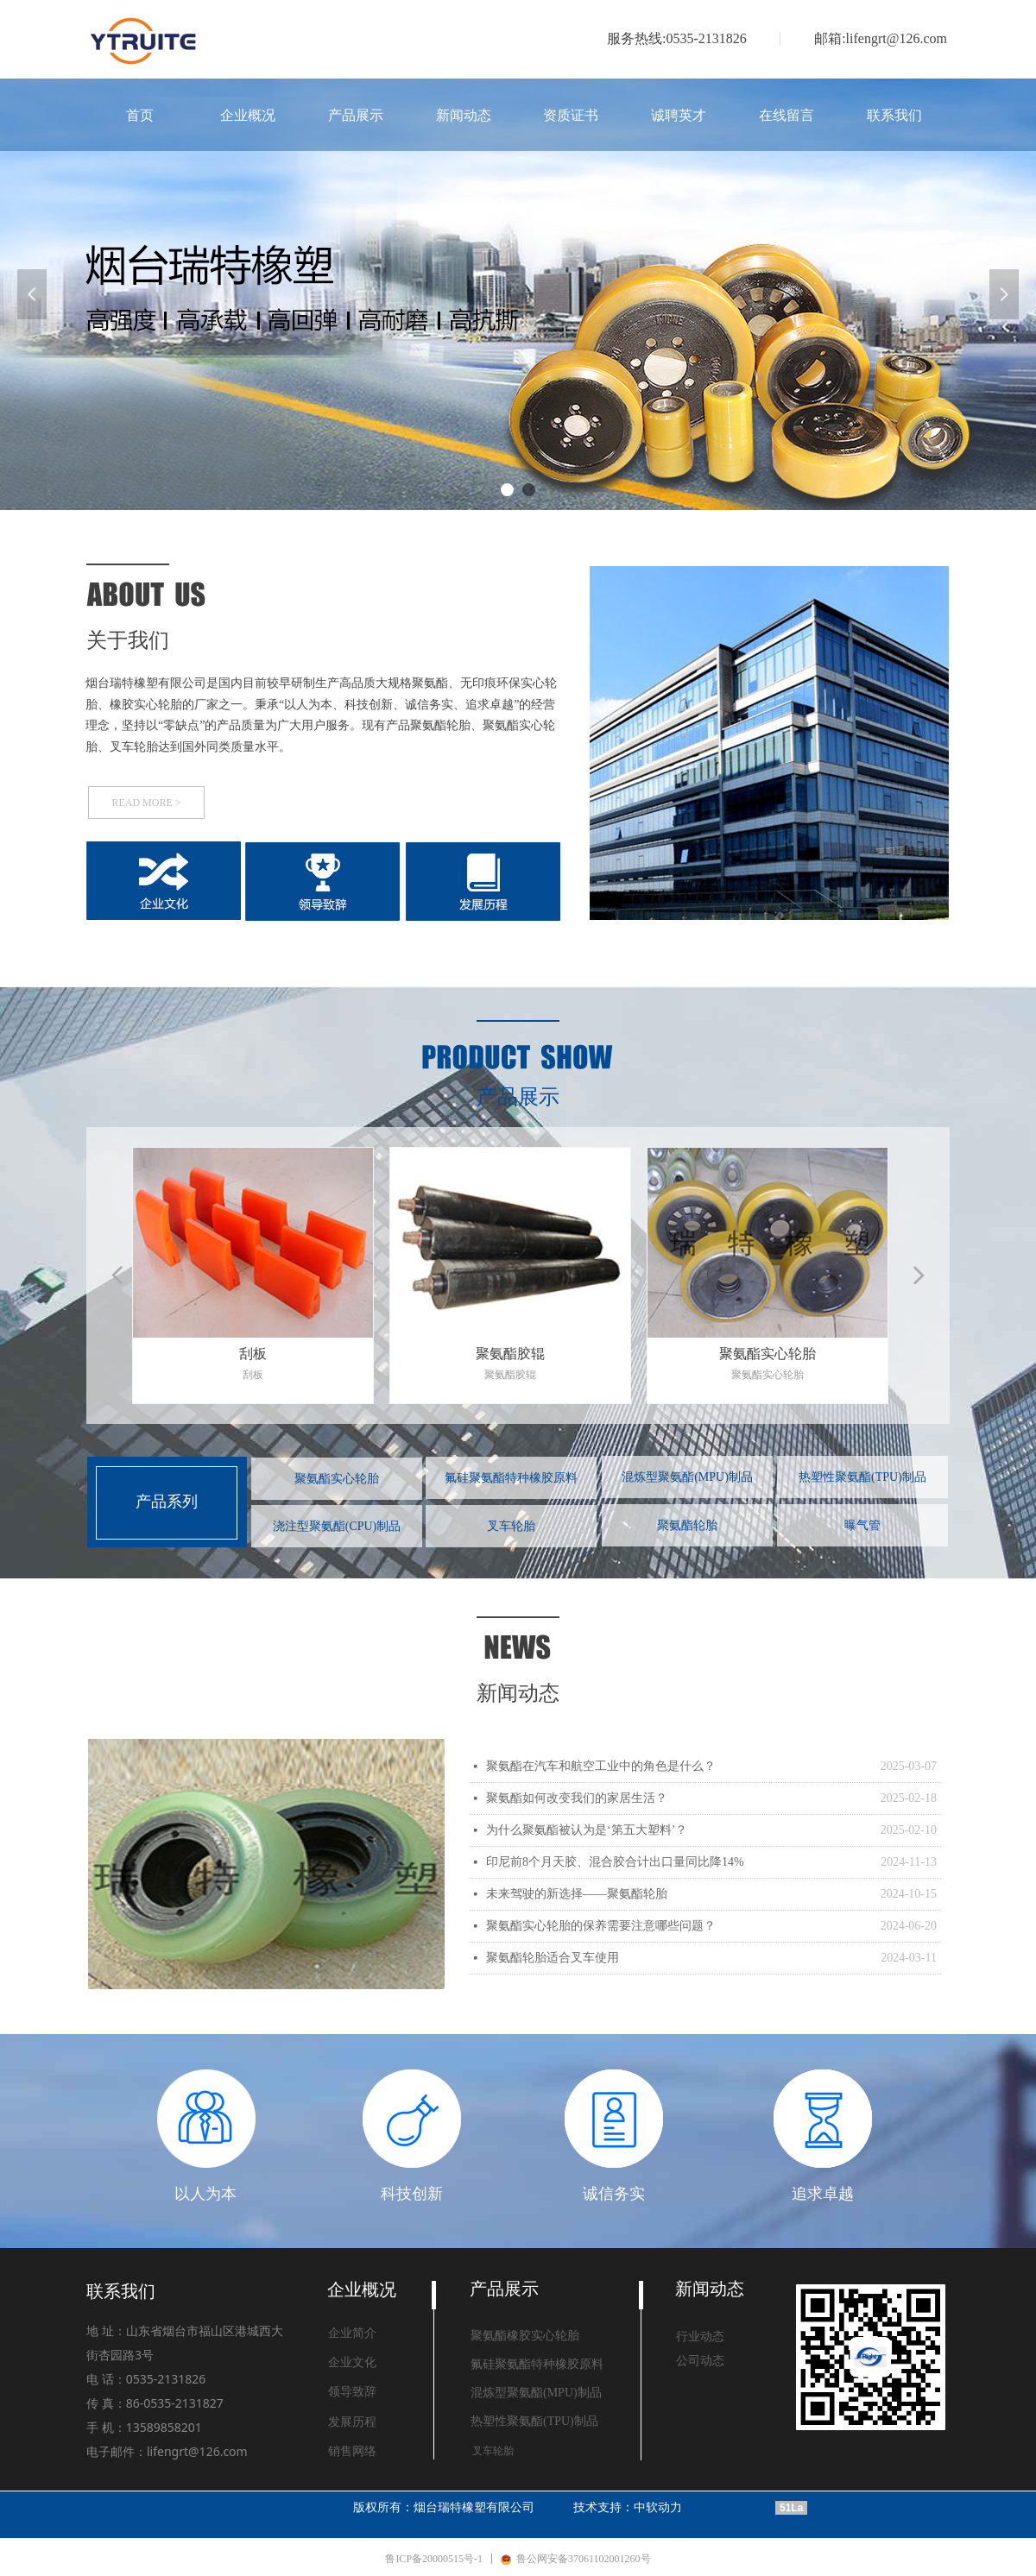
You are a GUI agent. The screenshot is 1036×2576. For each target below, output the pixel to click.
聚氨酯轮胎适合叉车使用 (552, 1957)
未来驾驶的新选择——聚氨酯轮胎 (576, 1893)
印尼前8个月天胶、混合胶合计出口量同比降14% (615, 1861)
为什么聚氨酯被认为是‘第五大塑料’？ (586, 1829)
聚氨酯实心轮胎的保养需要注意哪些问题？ (601, 1925)
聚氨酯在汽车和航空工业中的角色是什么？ (601, 1766)
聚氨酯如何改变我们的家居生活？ (576, 1798)
